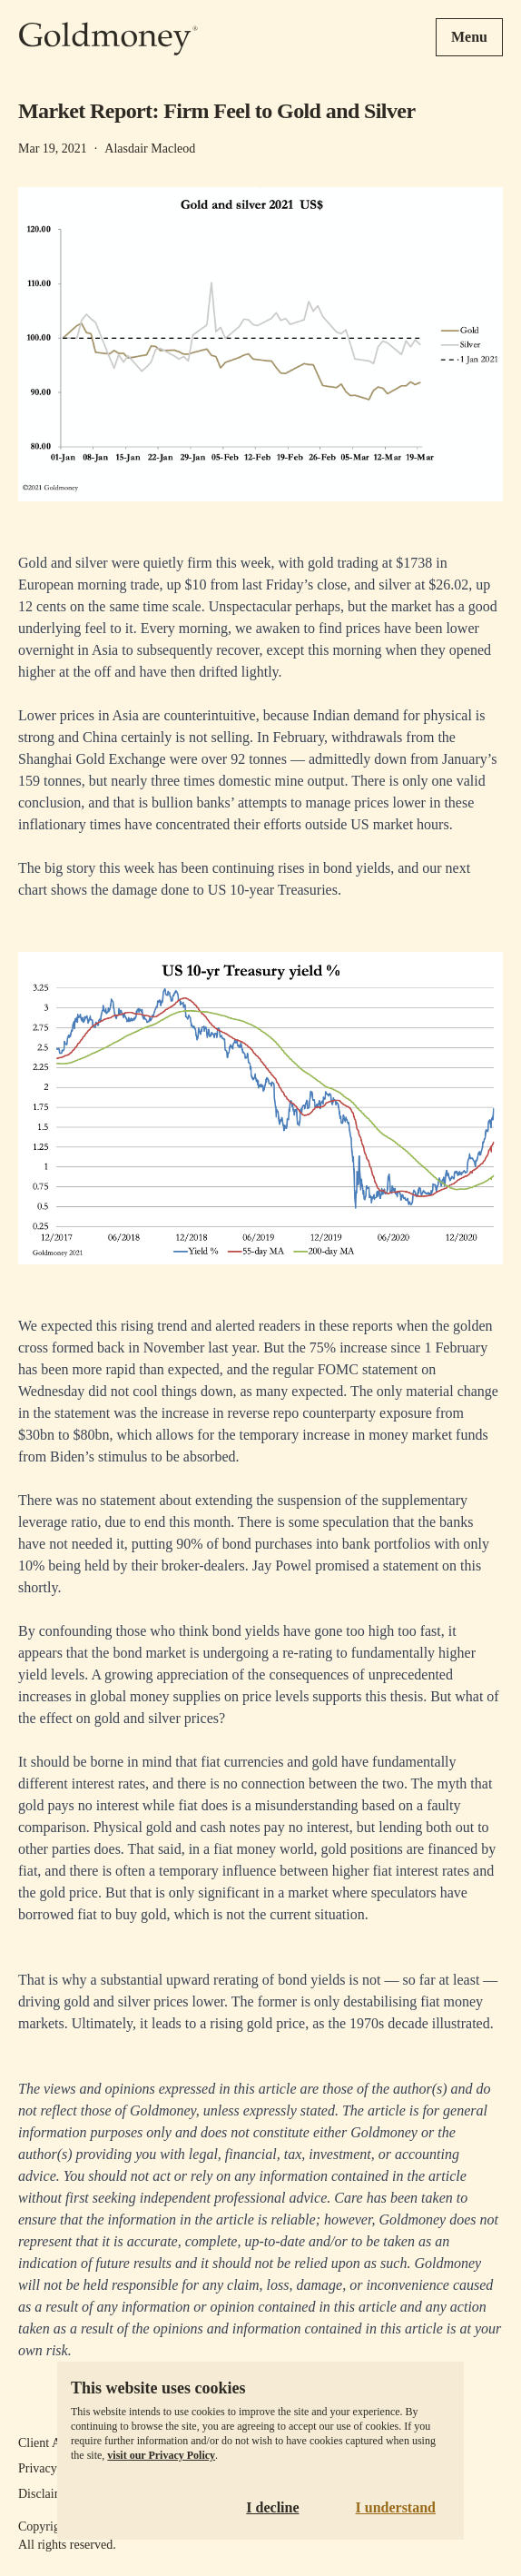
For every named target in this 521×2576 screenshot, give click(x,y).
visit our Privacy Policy (161, 2455)
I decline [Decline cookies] (272, 2507)
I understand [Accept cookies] (396, 2507)
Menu (469, 37)
